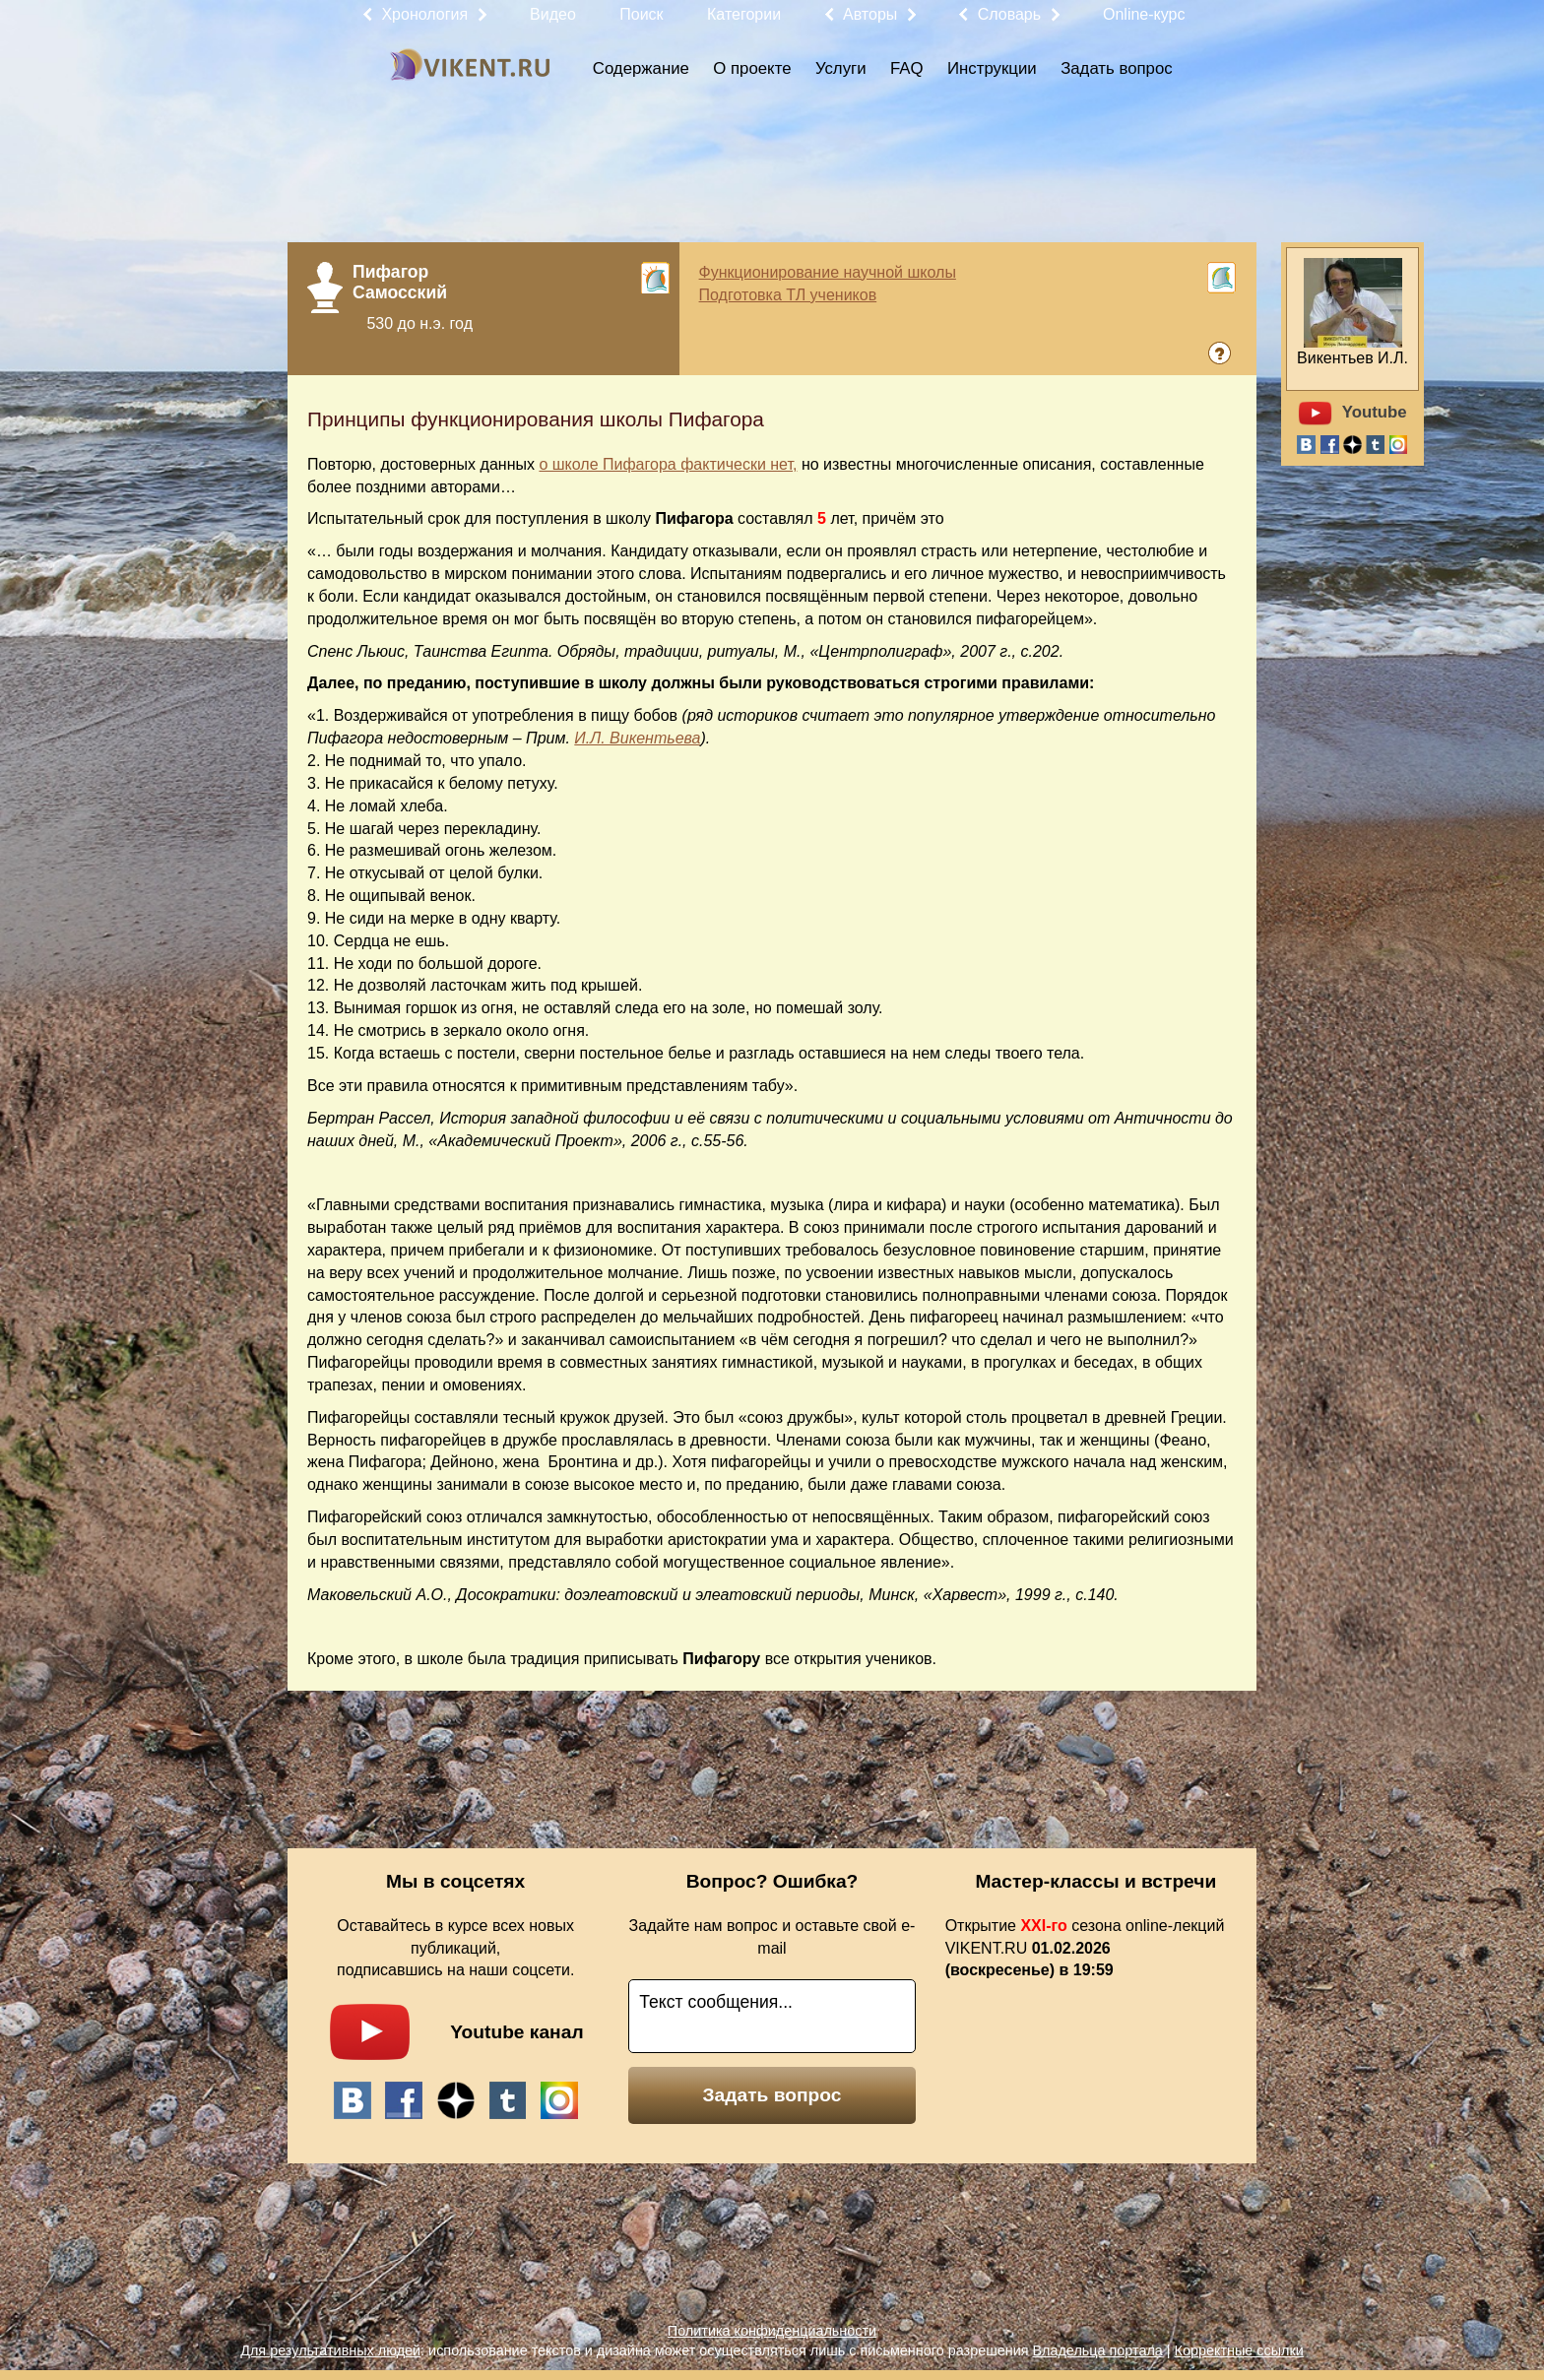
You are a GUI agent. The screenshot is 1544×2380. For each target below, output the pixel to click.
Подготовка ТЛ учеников (788, 295)
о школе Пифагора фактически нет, (668, 464)
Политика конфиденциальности (772, 2331)
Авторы (870, 14)
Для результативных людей (330, 2350)
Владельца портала (1097, 2350)
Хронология (424, 14)
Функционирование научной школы (827, 272)
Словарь (1009, 14)
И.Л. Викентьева (637, 738)
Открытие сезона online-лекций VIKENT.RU (1085, 1948)
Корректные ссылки (1239, 2350)
